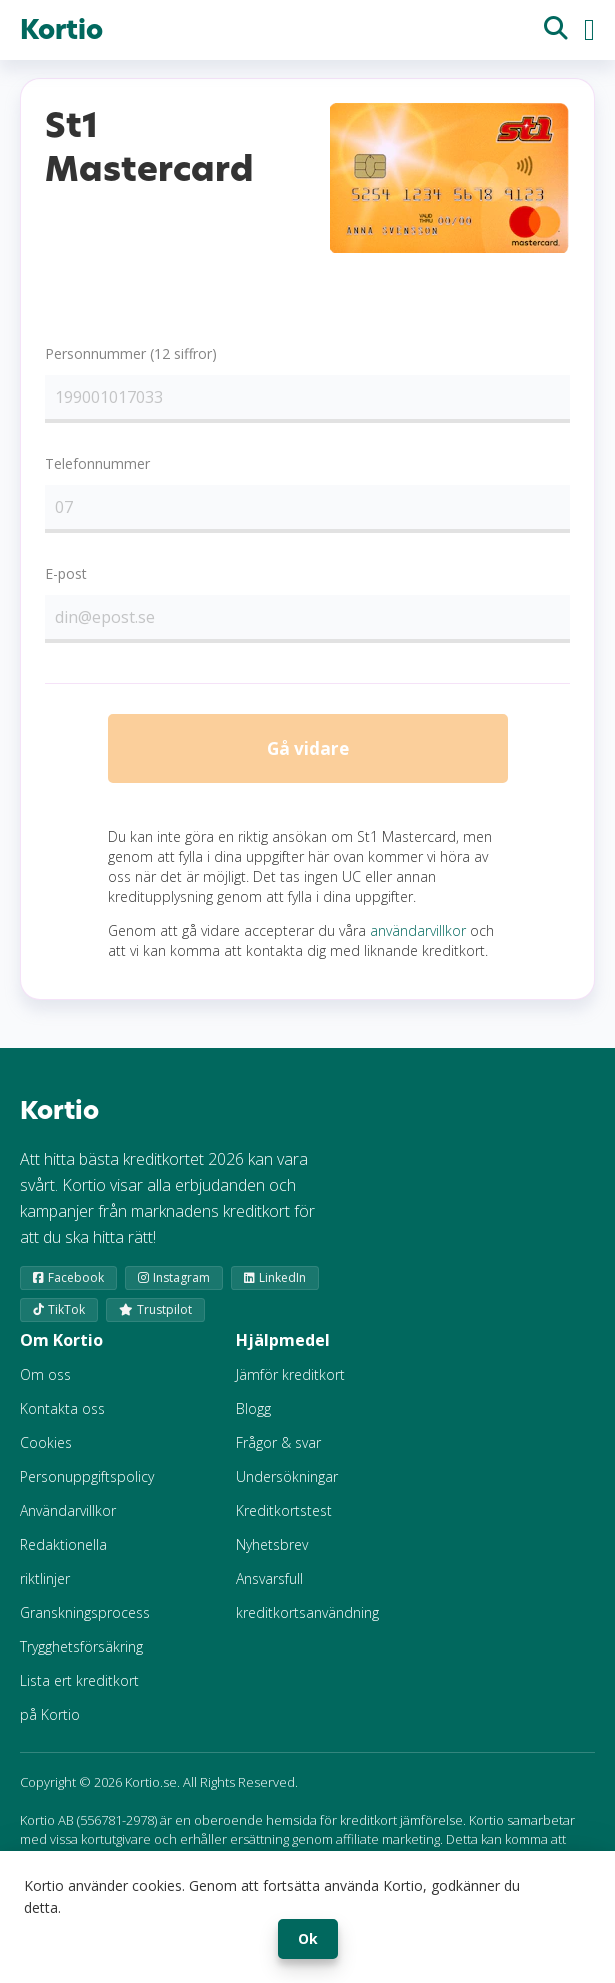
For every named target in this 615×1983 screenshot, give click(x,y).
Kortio (61, 30)
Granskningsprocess (85, 1616)
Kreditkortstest (284, 1514)
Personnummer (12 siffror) (131, 353)
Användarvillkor (68, 1514)
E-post (66, 573)
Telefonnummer (97, 463)
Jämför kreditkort (290, 1378)
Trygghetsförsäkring (81, 1650)
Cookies (46, 1446)
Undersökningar (287, 1480)
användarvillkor (418, 935)
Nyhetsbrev (272, 1548)
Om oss (45, 1378)
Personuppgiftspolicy (87, 1480)
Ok (308, 1938)
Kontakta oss (62, 1412)
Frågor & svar (278, 1446)
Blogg (253, 1412)
